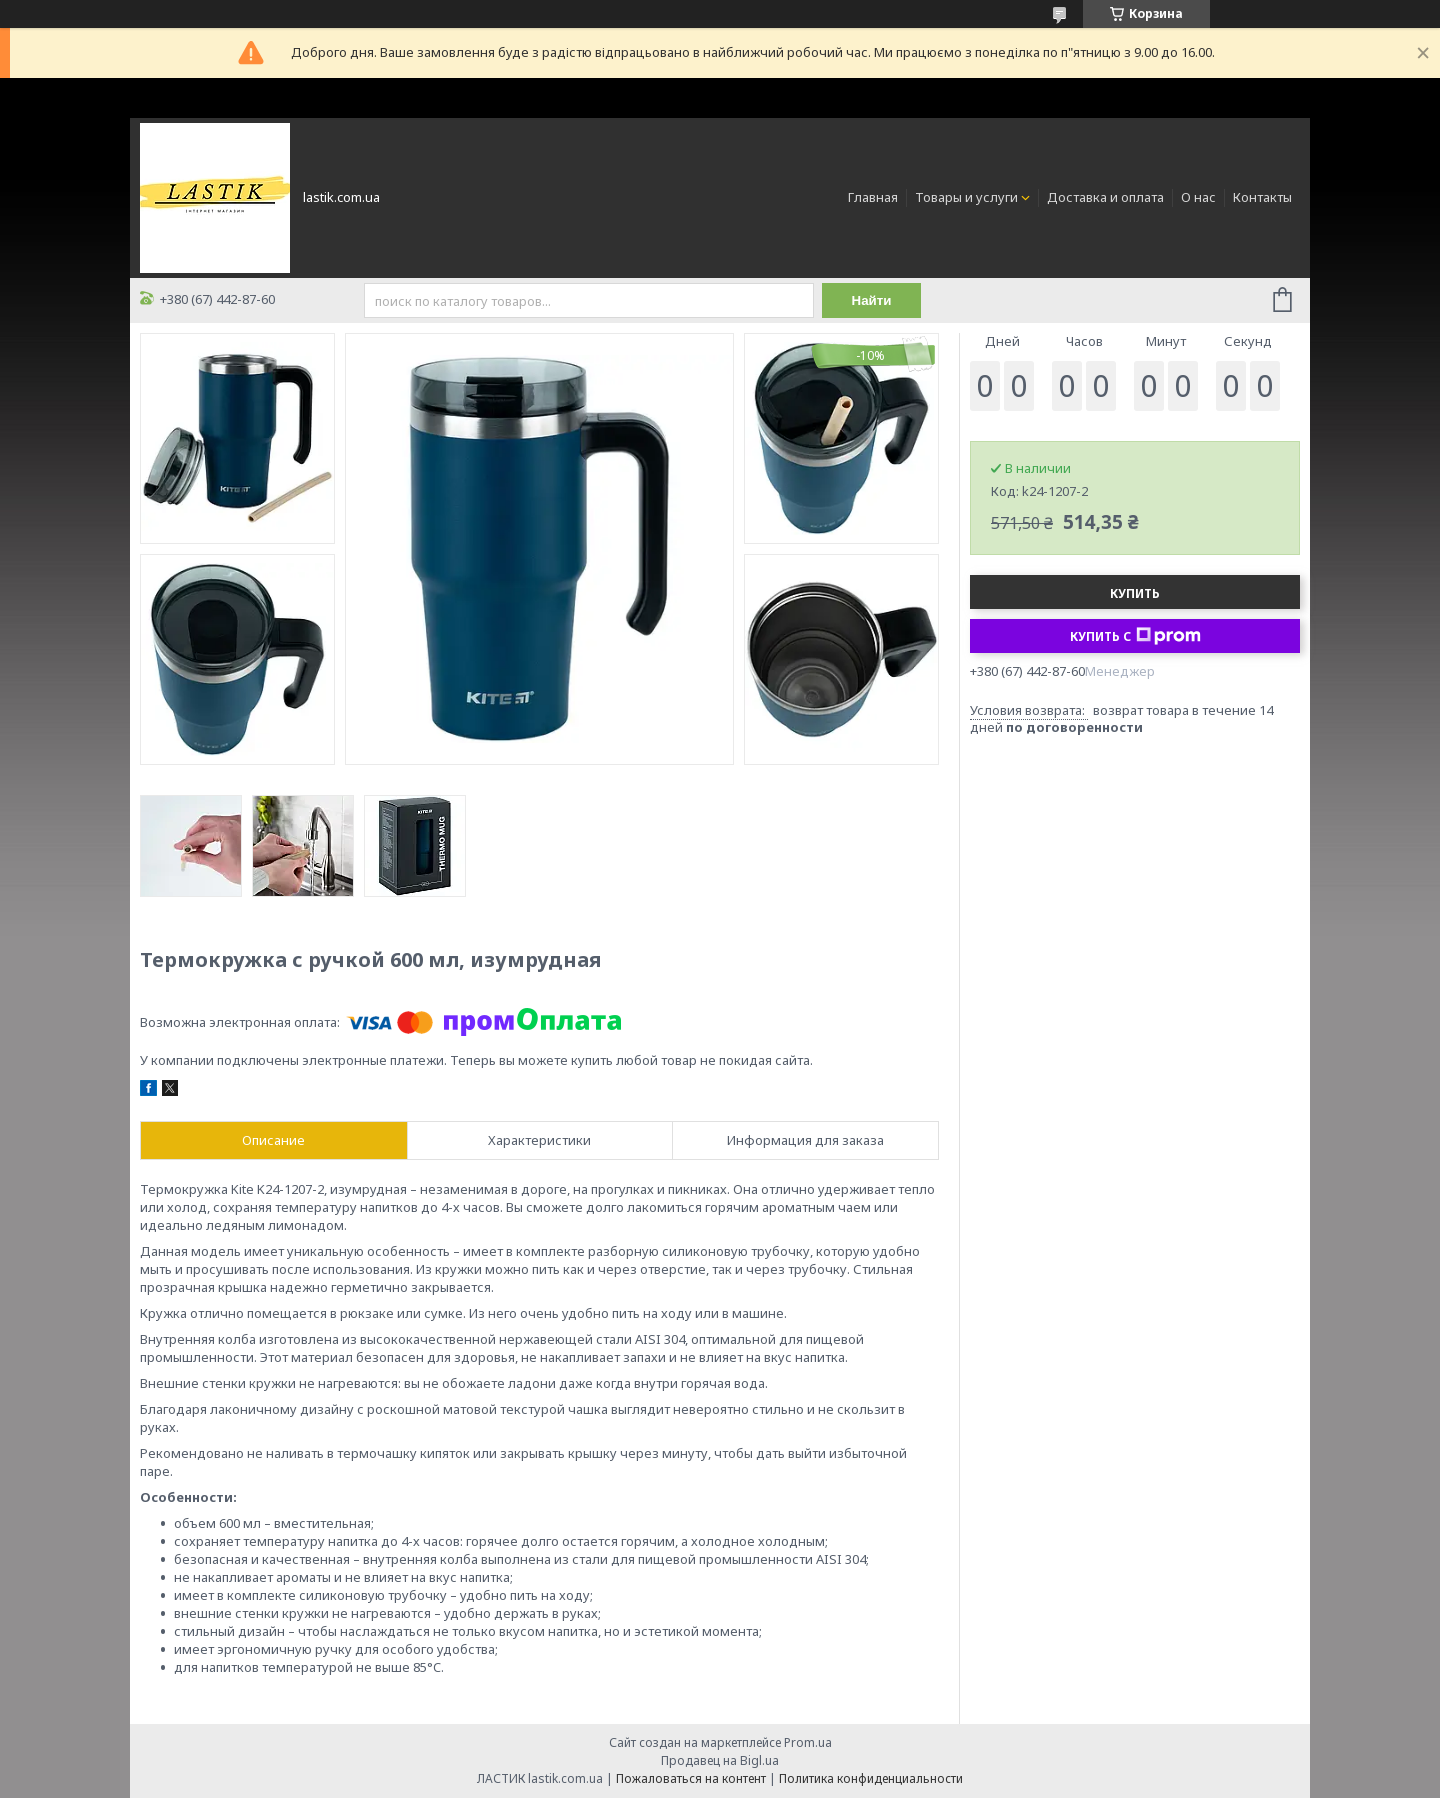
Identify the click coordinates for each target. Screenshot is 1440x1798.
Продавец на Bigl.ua (720, 1760)
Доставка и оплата (1105, 197)
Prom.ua (808, 1742)
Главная (873, 197)
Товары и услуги (966, 197)
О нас (1198, 197)
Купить (1135, 593)
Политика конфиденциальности (871, 1778)
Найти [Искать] (872, 300)
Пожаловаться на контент (691, 1778)
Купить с (1135, 636)
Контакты (1262, 197)
